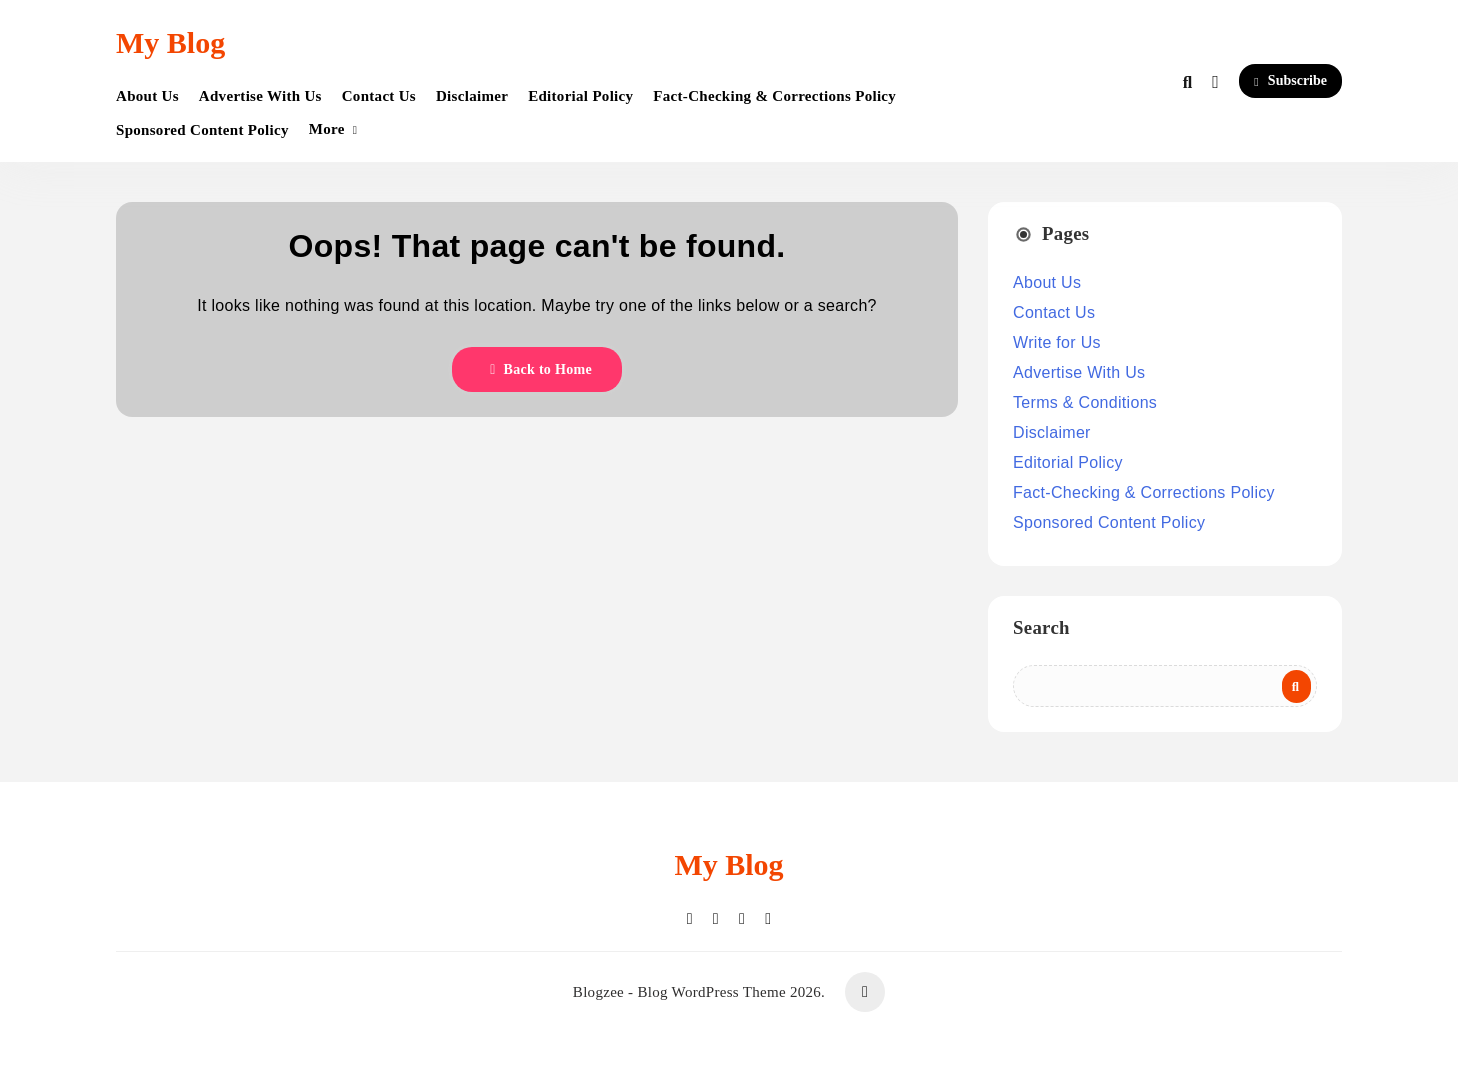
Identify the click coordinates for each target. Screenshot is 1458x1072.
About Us (147, 96)
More (327, 129)
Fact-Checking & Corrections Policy (774, 96)
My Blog (170, 42)
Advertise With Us (260, 96)
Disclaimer (472, 96)
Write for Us (1057, 342)
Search (1041, 627)
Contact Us (379, 96)
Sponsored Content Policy (202, 130)
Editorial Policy (580, 96)
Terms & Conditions (1085, 402)
